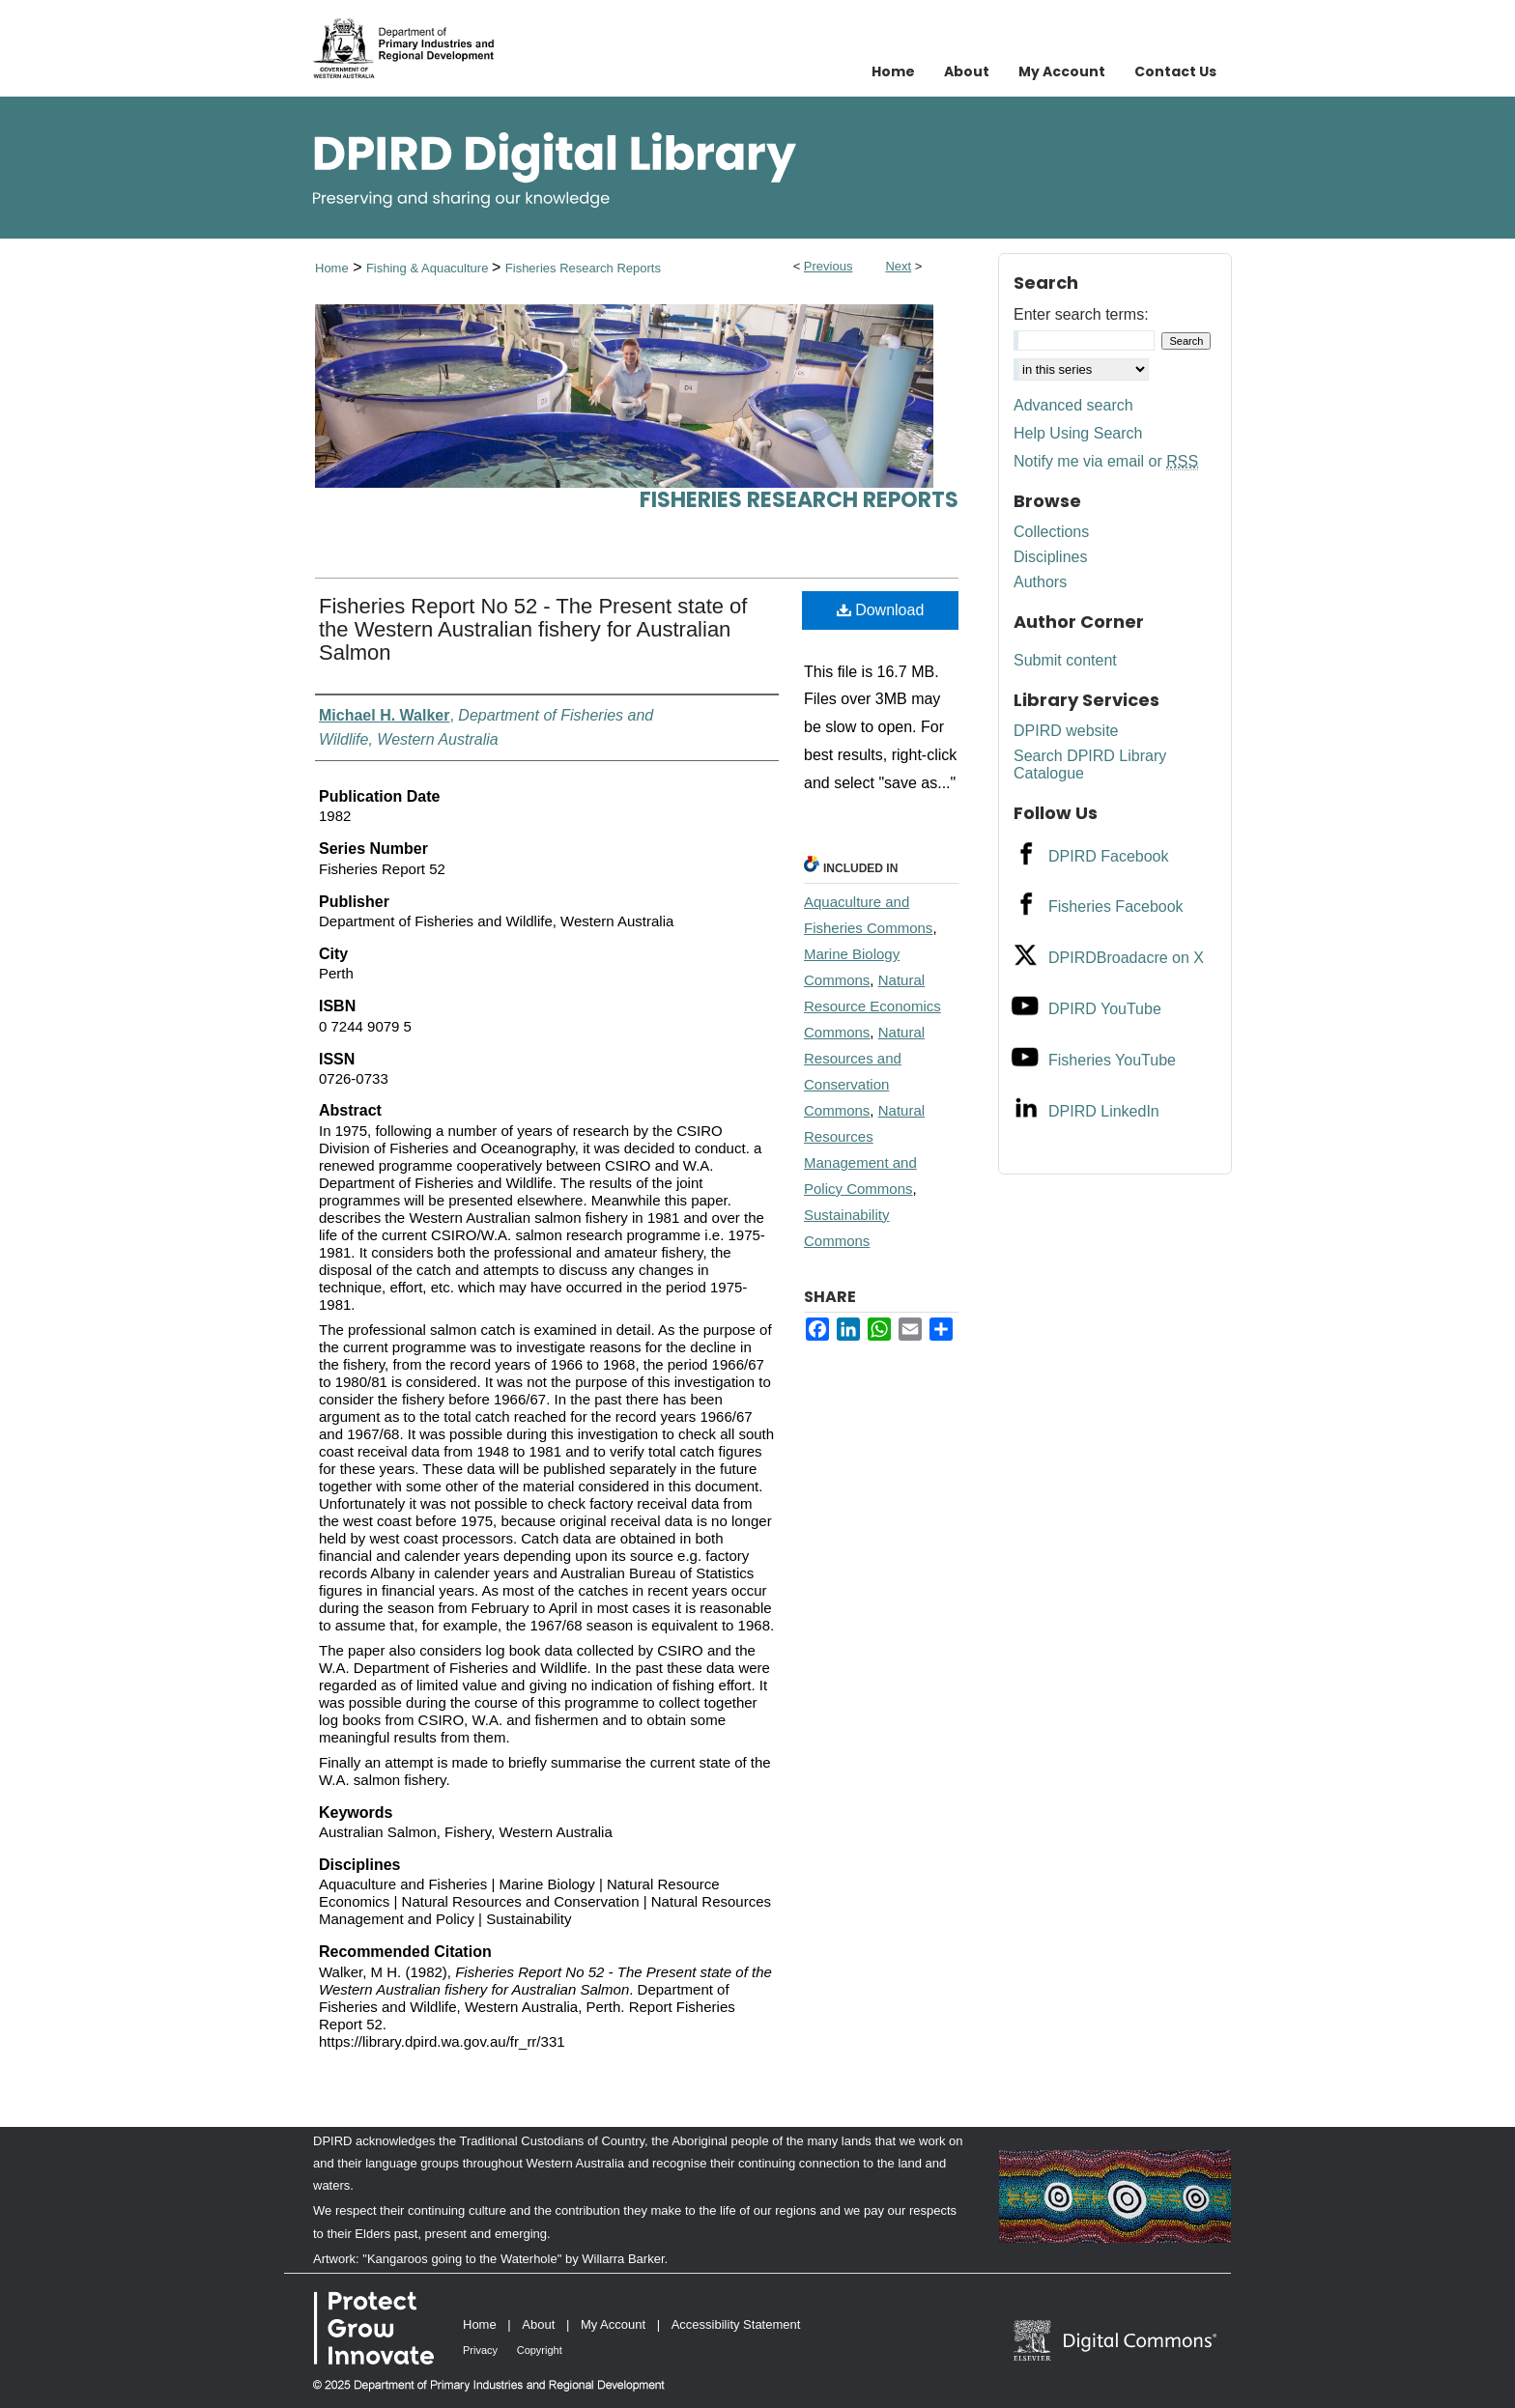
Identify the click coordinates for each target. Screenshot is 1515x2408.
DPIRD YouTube (1104, 1009)
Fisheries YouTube (1112, 1060)
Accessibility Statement (736, 2324)
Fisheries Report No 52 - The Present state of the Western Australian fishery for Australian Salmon (533, 629)
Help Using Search (1078, 433)
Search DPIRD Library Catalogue (1090, 764)
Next (898, 266)
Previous (828, 266)
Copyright (539, 2350)
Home (332, 268)
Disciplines (1050, 557)
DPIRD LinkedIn (1103, 1111)
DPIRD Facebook (1108, 856)
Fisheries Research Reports (583, 268)
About (538, 2324)
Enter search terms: (1081, 314)
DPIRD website (1066, 730)
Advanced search (1073, 405)
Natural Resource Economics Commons (872, 1006)
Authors (1040, 582)
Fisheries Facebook (1116, 906)
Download (881, 610)
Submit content (1065, 660)
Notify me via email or (1106, 461)
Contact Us (1175, 71)
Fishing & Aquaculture (429, 268)
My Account (613, 2324)
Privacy (480, 2350)
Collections (1051, 532)
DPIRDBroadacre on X (1126, 957)
